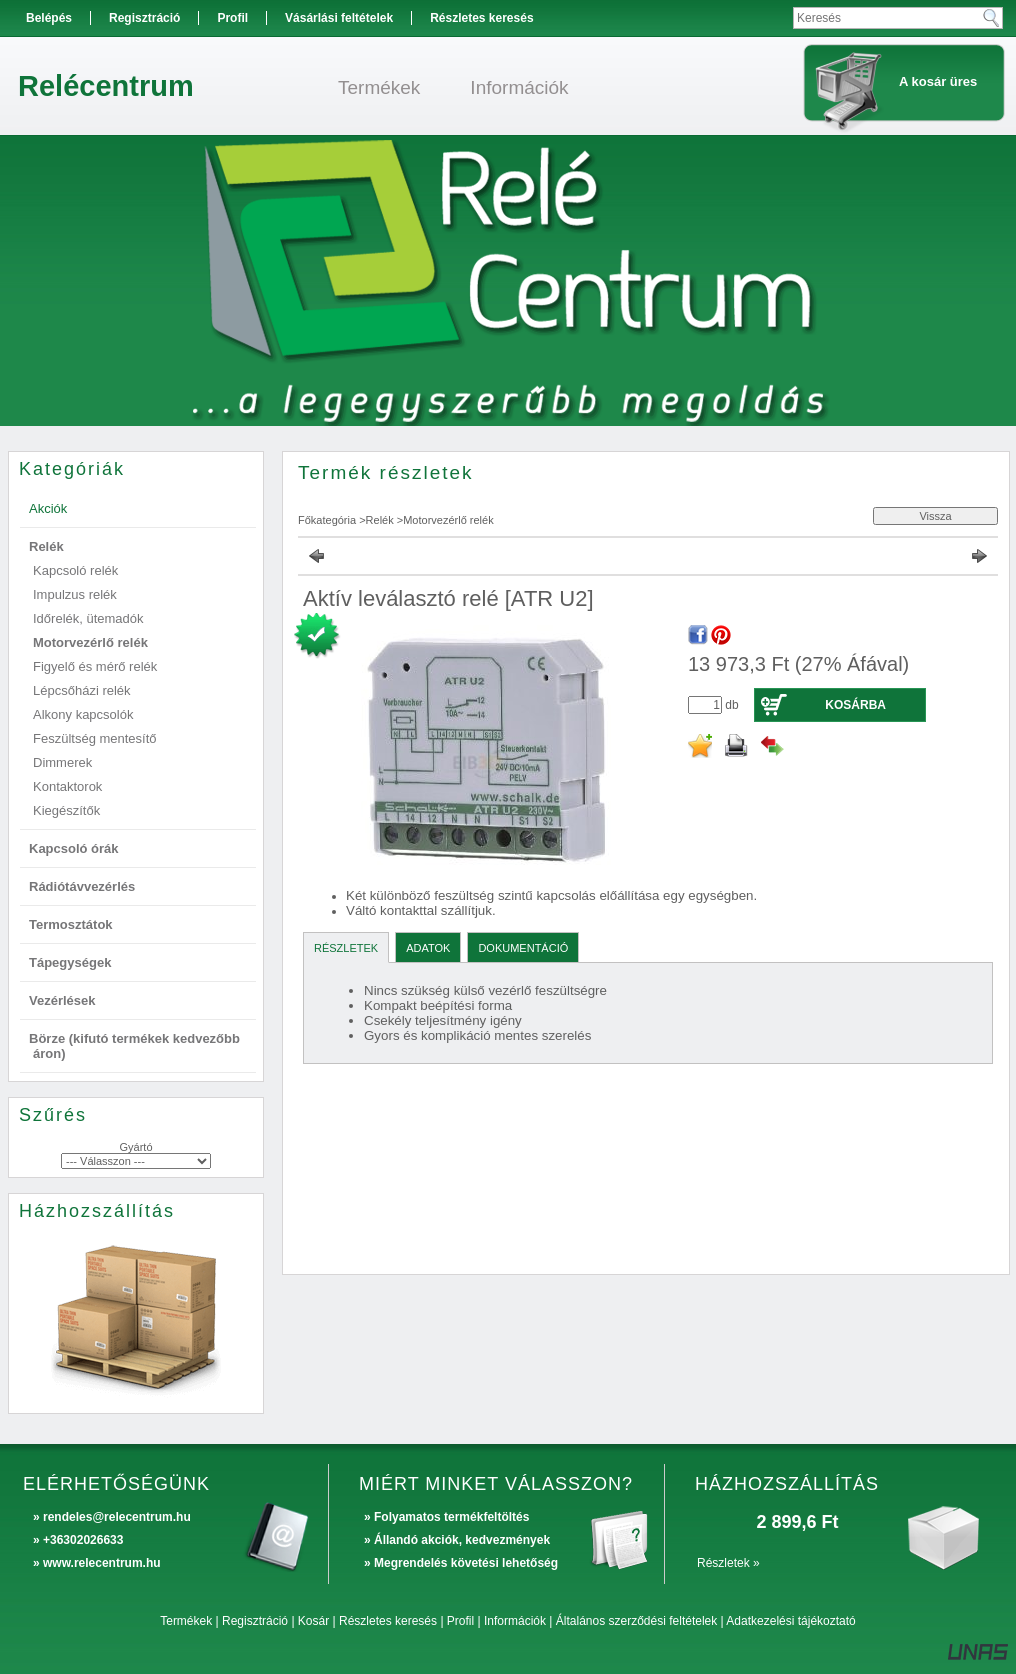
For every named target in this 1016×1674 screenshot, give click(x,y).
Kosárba (855, 705)
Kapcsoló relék (75, 570)
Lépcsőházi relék (82, 690)
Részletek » (728, 1563)
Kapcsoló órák (74, 848)
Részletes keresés (388, 1621)
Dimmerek (62, 762)
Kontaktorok (67, 786)
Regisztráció (255, 1621)
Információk (515, 1621)
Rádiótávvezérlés (82, 886)
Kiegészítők (66, 810)
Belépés (49, 18)
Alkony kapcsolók (83, 714)
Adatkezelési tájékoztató (790, 1621)
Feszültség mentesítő (95, 738)
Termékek (186, 1621)
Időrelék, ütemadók (88, 618)
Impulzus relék (75, 594)
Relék (380, 520)
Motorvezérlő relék (90, 642)
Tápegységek (70, 962)
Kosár (313, 1621)
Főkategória (327, 520)
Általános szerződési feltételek (636, 1621)
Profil (460, 1621)
